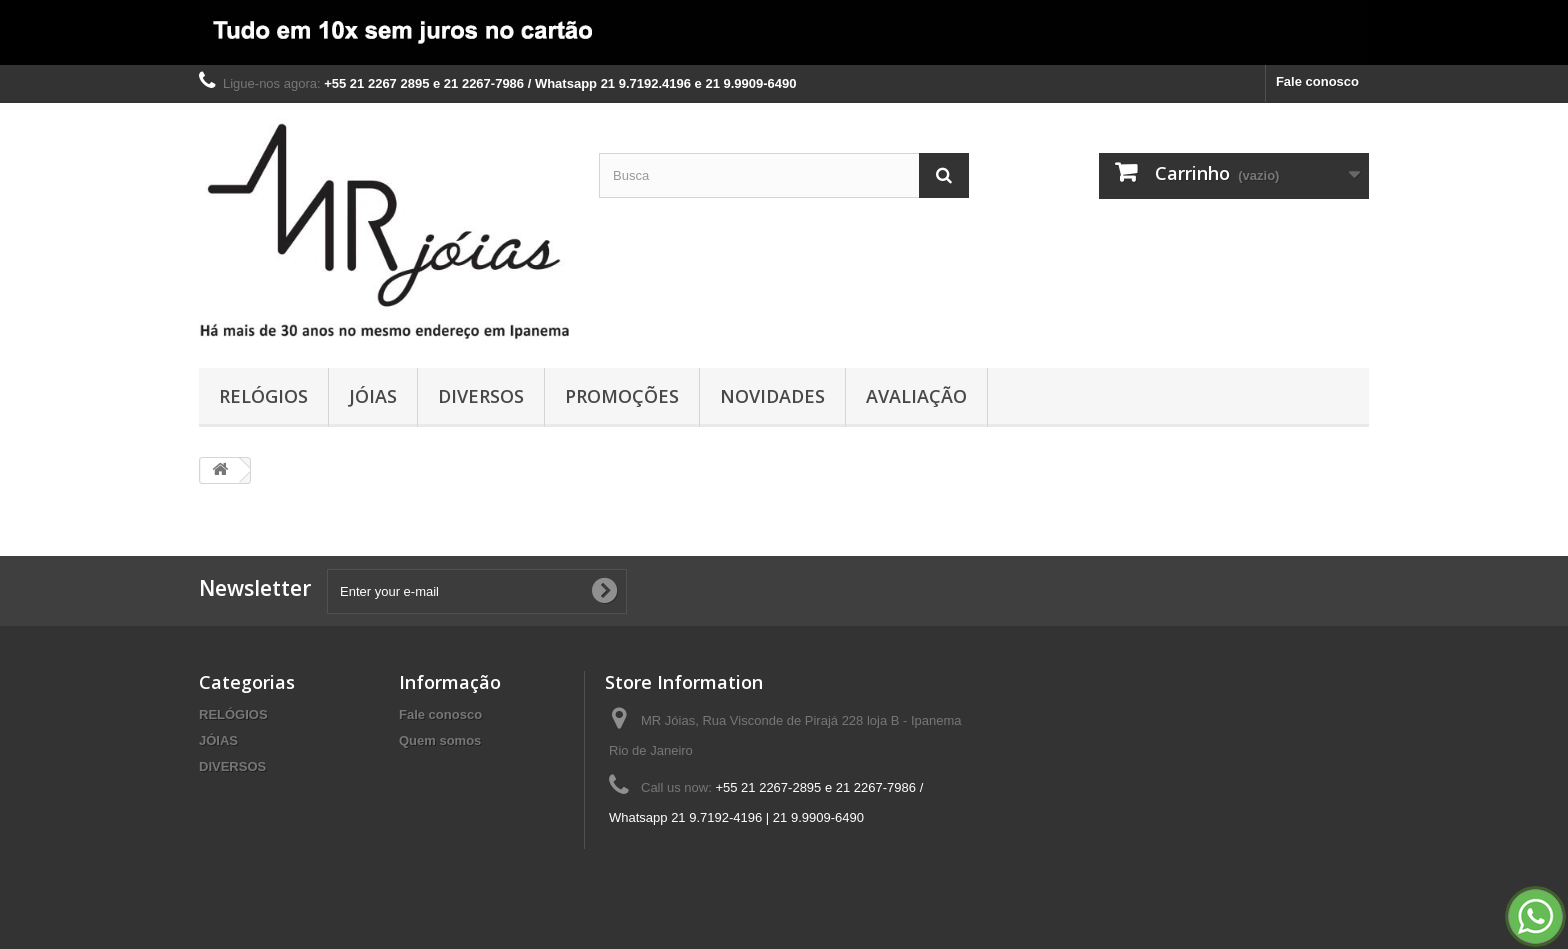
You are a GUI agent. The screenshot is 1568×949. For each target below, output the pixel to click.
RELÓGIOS (263, 396)
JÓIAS (373, 396)
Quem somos (440, 740)
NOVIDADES (772, 396)
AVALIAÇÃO (916, 396)
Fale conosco (1317, 81)
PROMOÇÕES (622, 396)
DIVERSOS (481, 396)
